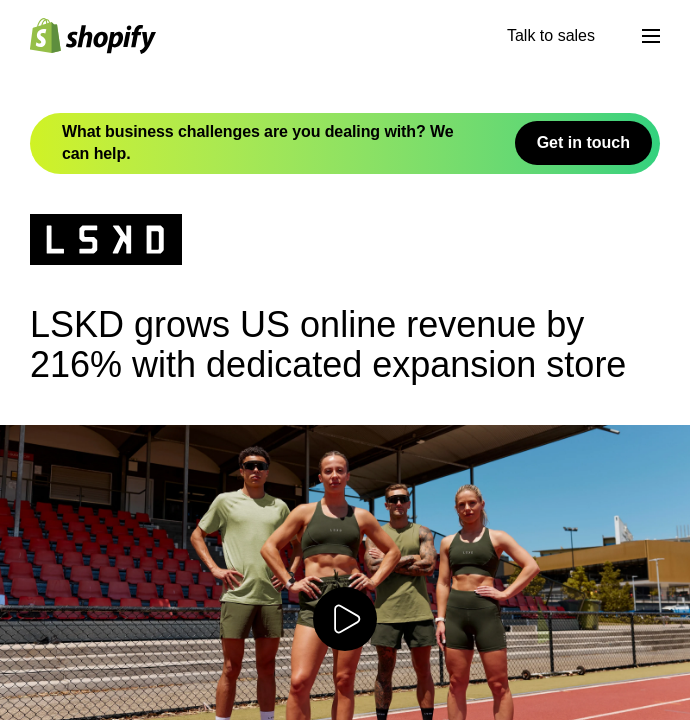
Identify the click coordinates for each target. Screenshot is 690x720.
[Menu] (651, 36)
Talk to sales (551, 35)
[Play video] (345, 619)
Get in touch (583, 142)
